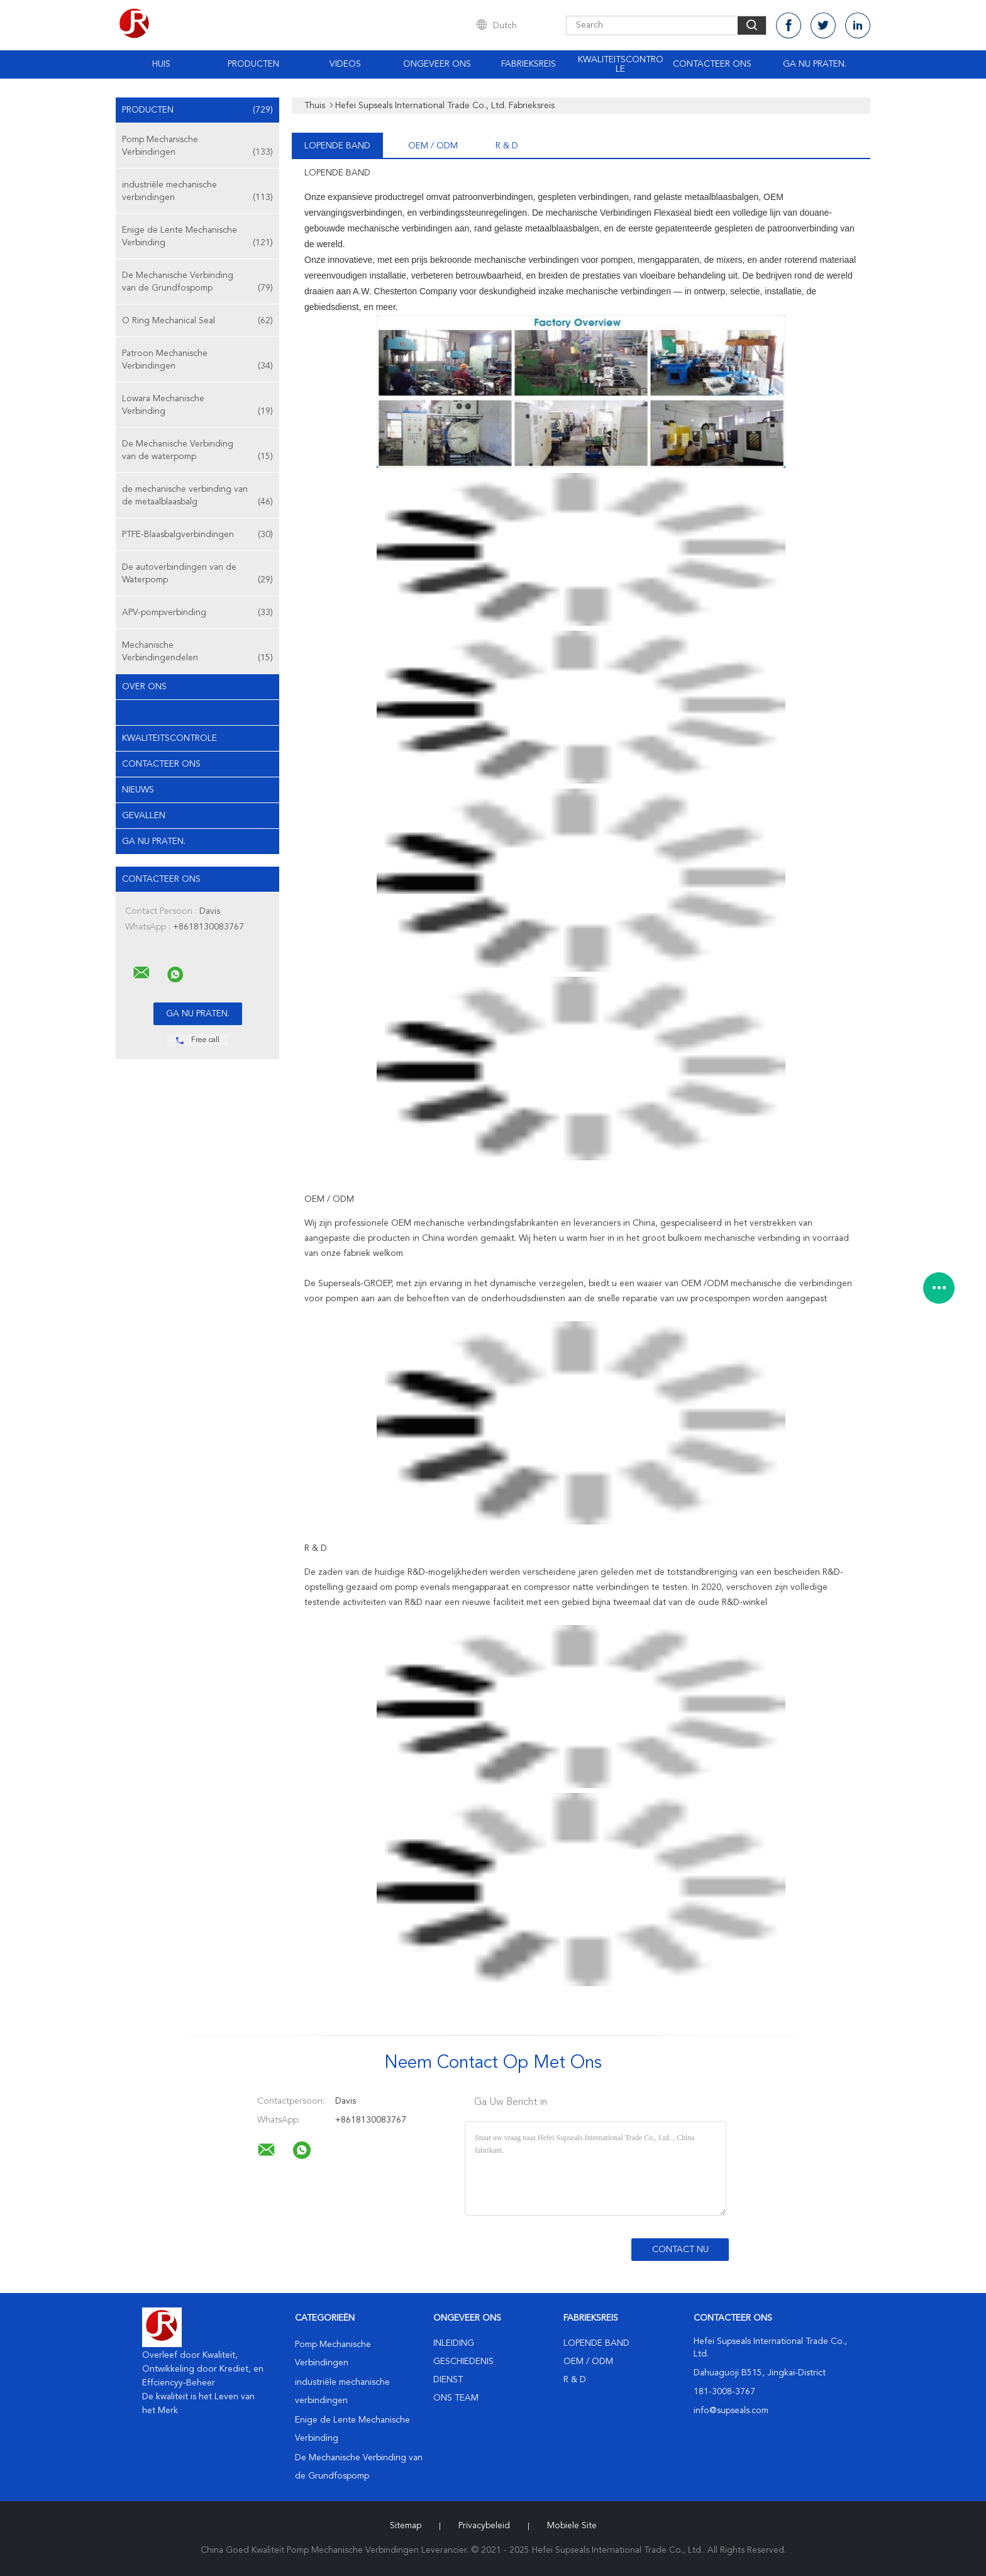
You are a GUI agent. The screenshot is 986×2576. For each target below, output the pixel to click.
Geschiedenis (463, 2361)
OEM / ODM (433, 146)
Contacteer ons (712, 64)
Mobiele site (572, 2525)
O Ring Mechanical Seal (197, 320)
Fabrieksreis (528, 64)
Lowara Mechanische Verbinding (197, 406)
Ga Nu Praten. (814, 64)
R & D (507, 146)
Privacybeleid (484, 2525)
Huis (161, 64)
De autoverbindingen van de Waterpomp (197, 574)
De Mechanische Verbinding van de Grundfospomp (197, 282)
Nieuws (138, 790)
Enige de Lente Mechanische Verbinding (197, 237)
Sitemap (405, 2525)
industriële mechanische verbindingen (197, 192)
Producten (253, 64)
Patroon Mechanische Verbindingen (197, 360)
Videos (345, 64)
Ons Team (456, 2398)
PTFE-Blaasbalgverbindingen (197, 534)
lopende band (337, 146)
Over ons (144, 686)
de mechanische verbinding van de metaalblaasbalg (197, 496)
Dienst (448, 2379)
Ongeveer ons (437, 64)
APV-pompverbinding (197, 612)
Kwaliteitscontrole (620, 64)
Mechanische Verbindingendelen (197, 652)
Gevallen (143, 815)
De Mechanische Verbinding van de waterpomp (197, 451)
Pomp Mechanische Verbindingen (197, 146)
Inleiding (453, 2343)
